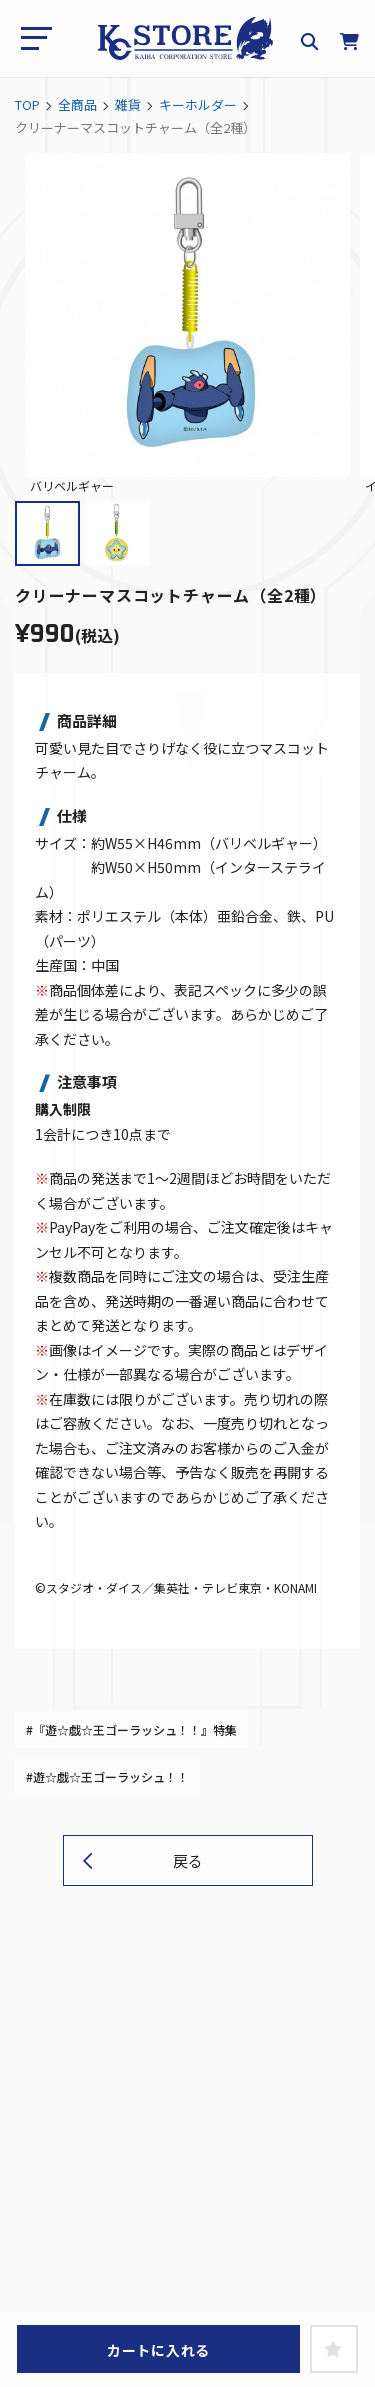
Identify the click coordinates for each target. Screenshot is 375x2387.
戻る (188, 1860)
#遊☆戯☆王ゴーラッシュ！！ (107, 1776)
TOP (27, 104)
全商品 (77, 104)
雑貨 (128, 104)
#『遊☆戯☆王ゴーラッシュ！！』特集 (131, 1729)
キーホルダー (198, 104)
